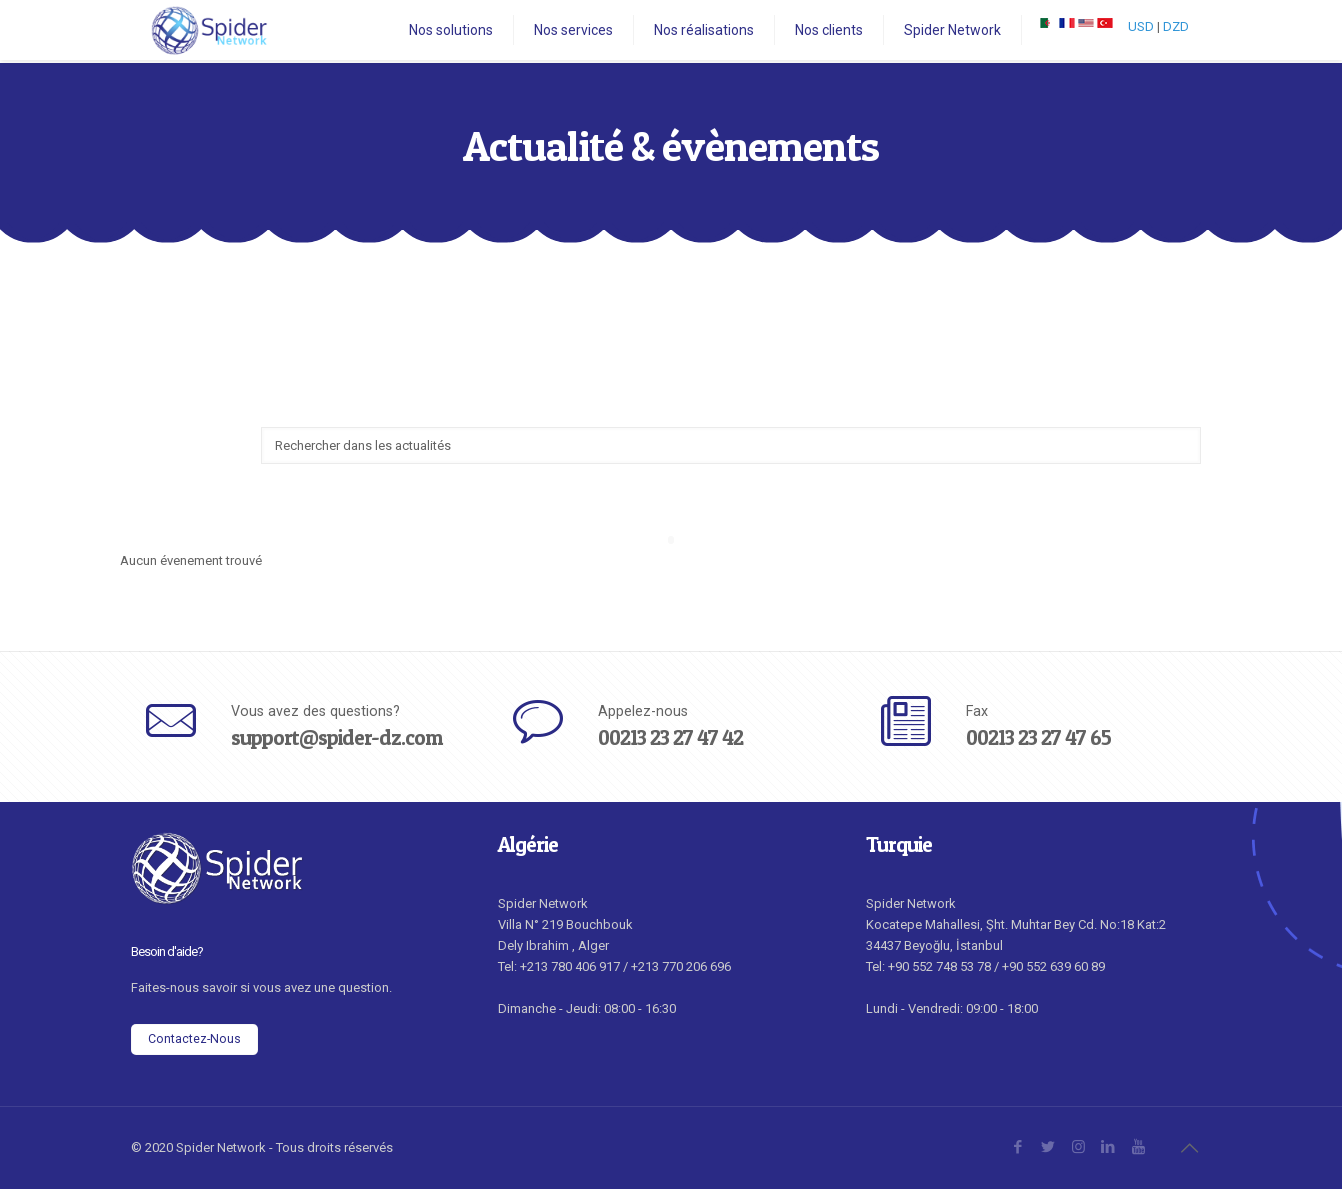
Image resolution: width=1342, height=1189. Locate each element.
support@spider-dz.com (336, 737)
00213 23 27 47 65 (1038, 737)
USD (1141, 26)
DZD (1176, 26)
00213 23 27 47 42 (670, 737)
